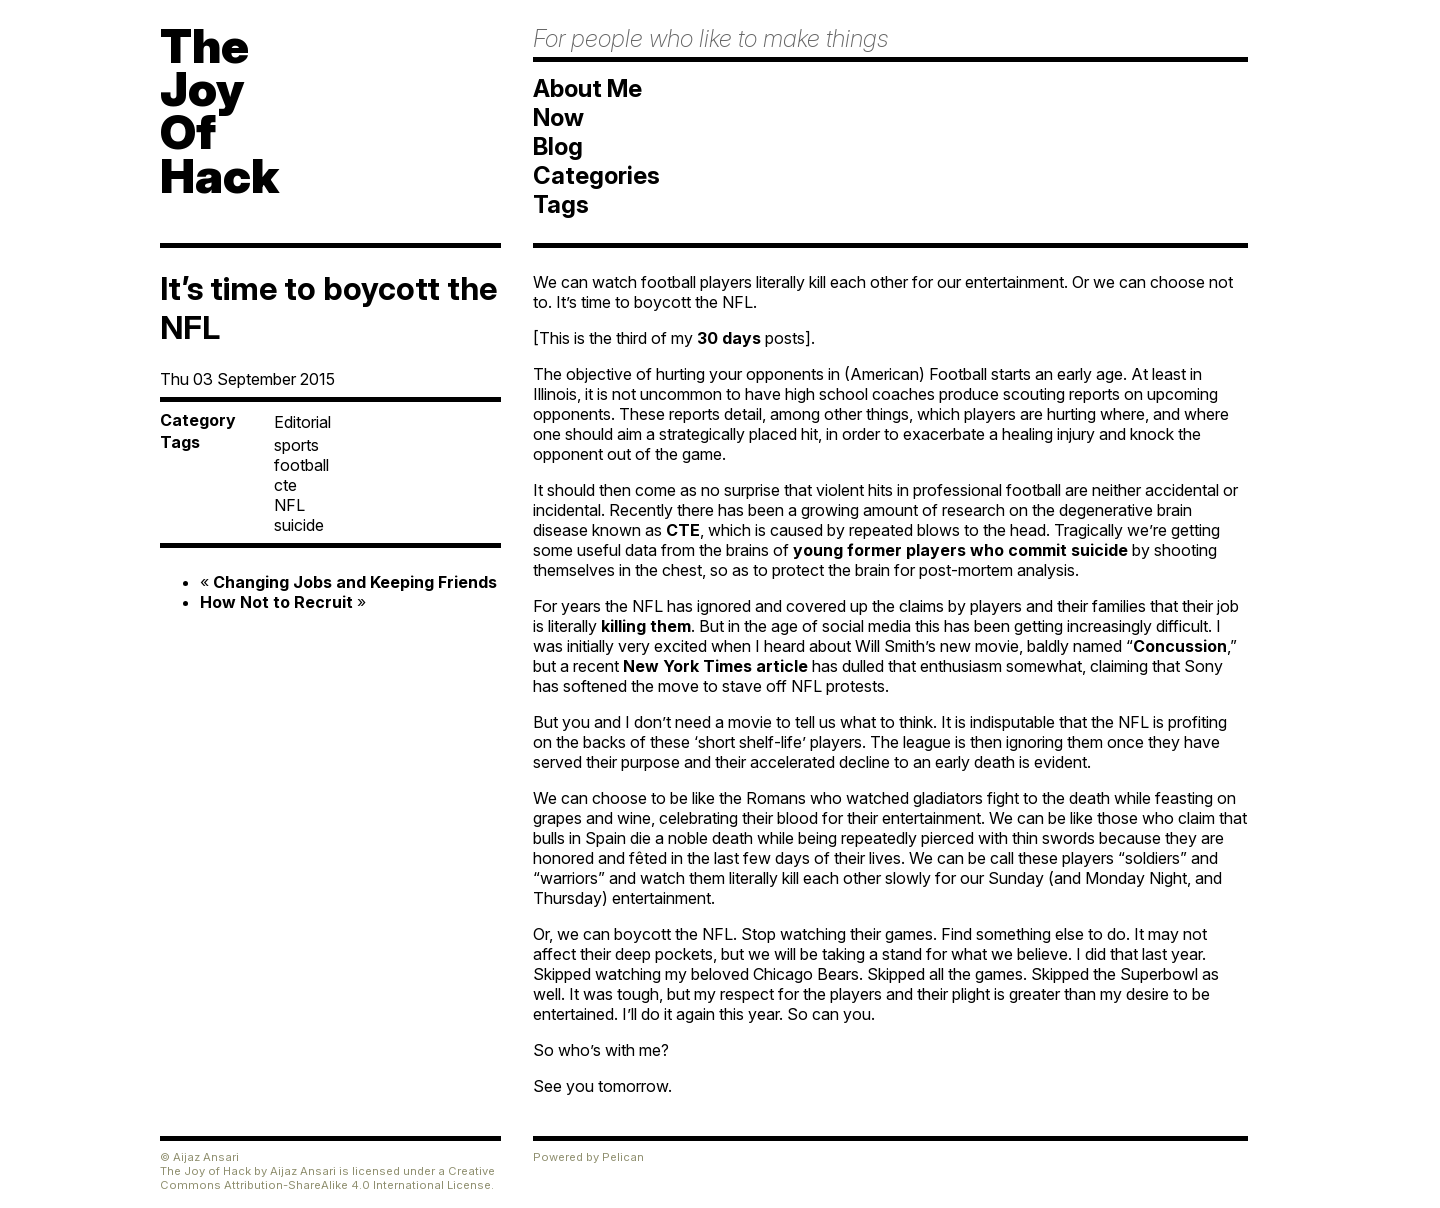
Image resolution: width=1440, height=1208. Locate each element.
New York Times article (715, 666)
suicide (299, 525)
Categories (596, 175)
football (301, 465)
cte (285, 485)
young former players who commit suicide (960, 550)
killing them (646, 626)
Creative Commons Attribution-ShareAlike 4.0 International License (327, 1178)
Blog (558, 146)
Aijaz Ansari (303, 1171)
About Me (587, 88)
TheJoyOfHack (219, 110)
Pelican (623, 1157)
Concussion (1180, 646)
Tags (561, 204)
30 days (729, 338)
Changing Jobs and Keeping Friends (355, 582)
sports (296, 445)
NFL (289, 505)
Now (558, 117)
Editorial (302, 422)
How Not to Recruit (276, 602)
